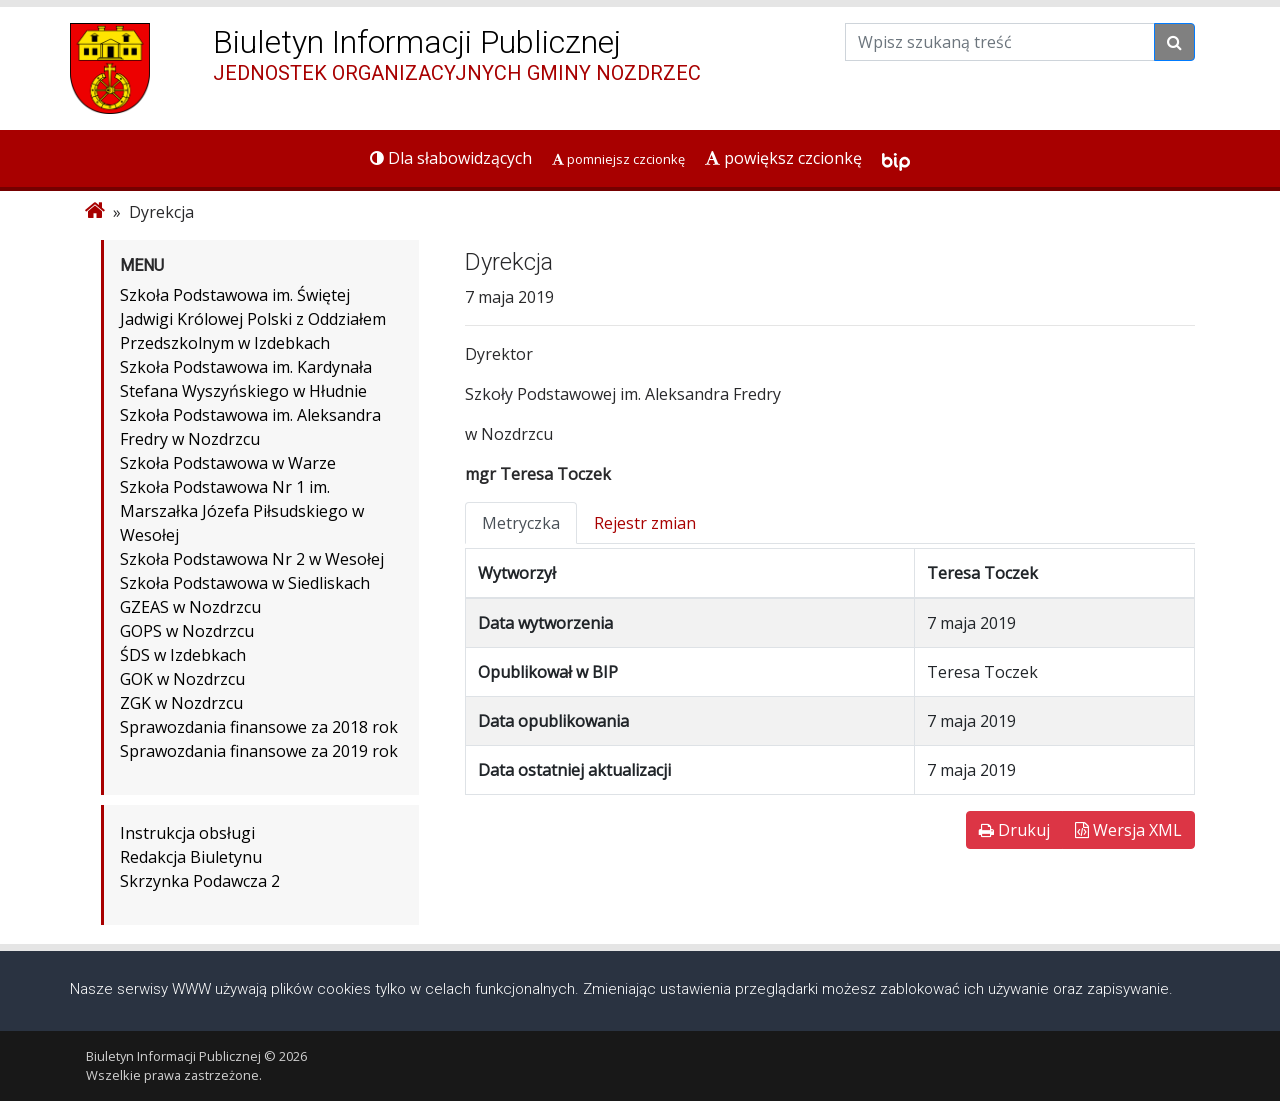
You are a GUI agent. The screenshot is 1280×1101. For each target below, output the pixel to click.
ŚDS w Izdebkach (183, 655)
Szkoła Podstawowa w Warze (228, 463)
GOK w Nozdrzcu (182, 679)
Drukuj (1014, 830)
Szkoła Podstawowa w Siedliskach (245, 583)
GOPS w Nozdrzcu (187, 631)
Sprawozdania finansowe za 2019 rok (259, 751)
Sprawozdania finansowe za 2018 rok (259, 727)
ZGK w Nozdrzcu (181, 703)
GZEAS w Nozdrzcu (190, 607)
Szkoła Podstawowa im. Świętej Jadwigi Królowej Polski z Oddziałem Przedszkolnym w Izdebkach (253, 319)
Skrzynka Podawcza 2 (200, 881)
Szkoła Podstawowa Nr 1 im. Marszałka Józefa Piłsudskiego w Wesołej (242, 511)
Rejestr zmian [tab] (645, 523)
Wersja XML (1128, 830)
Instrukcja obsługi (187, 833)
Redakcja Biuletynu (191, 857)
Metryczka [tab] (521, 523)
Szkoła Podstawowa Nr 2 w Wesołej (252, 559)
